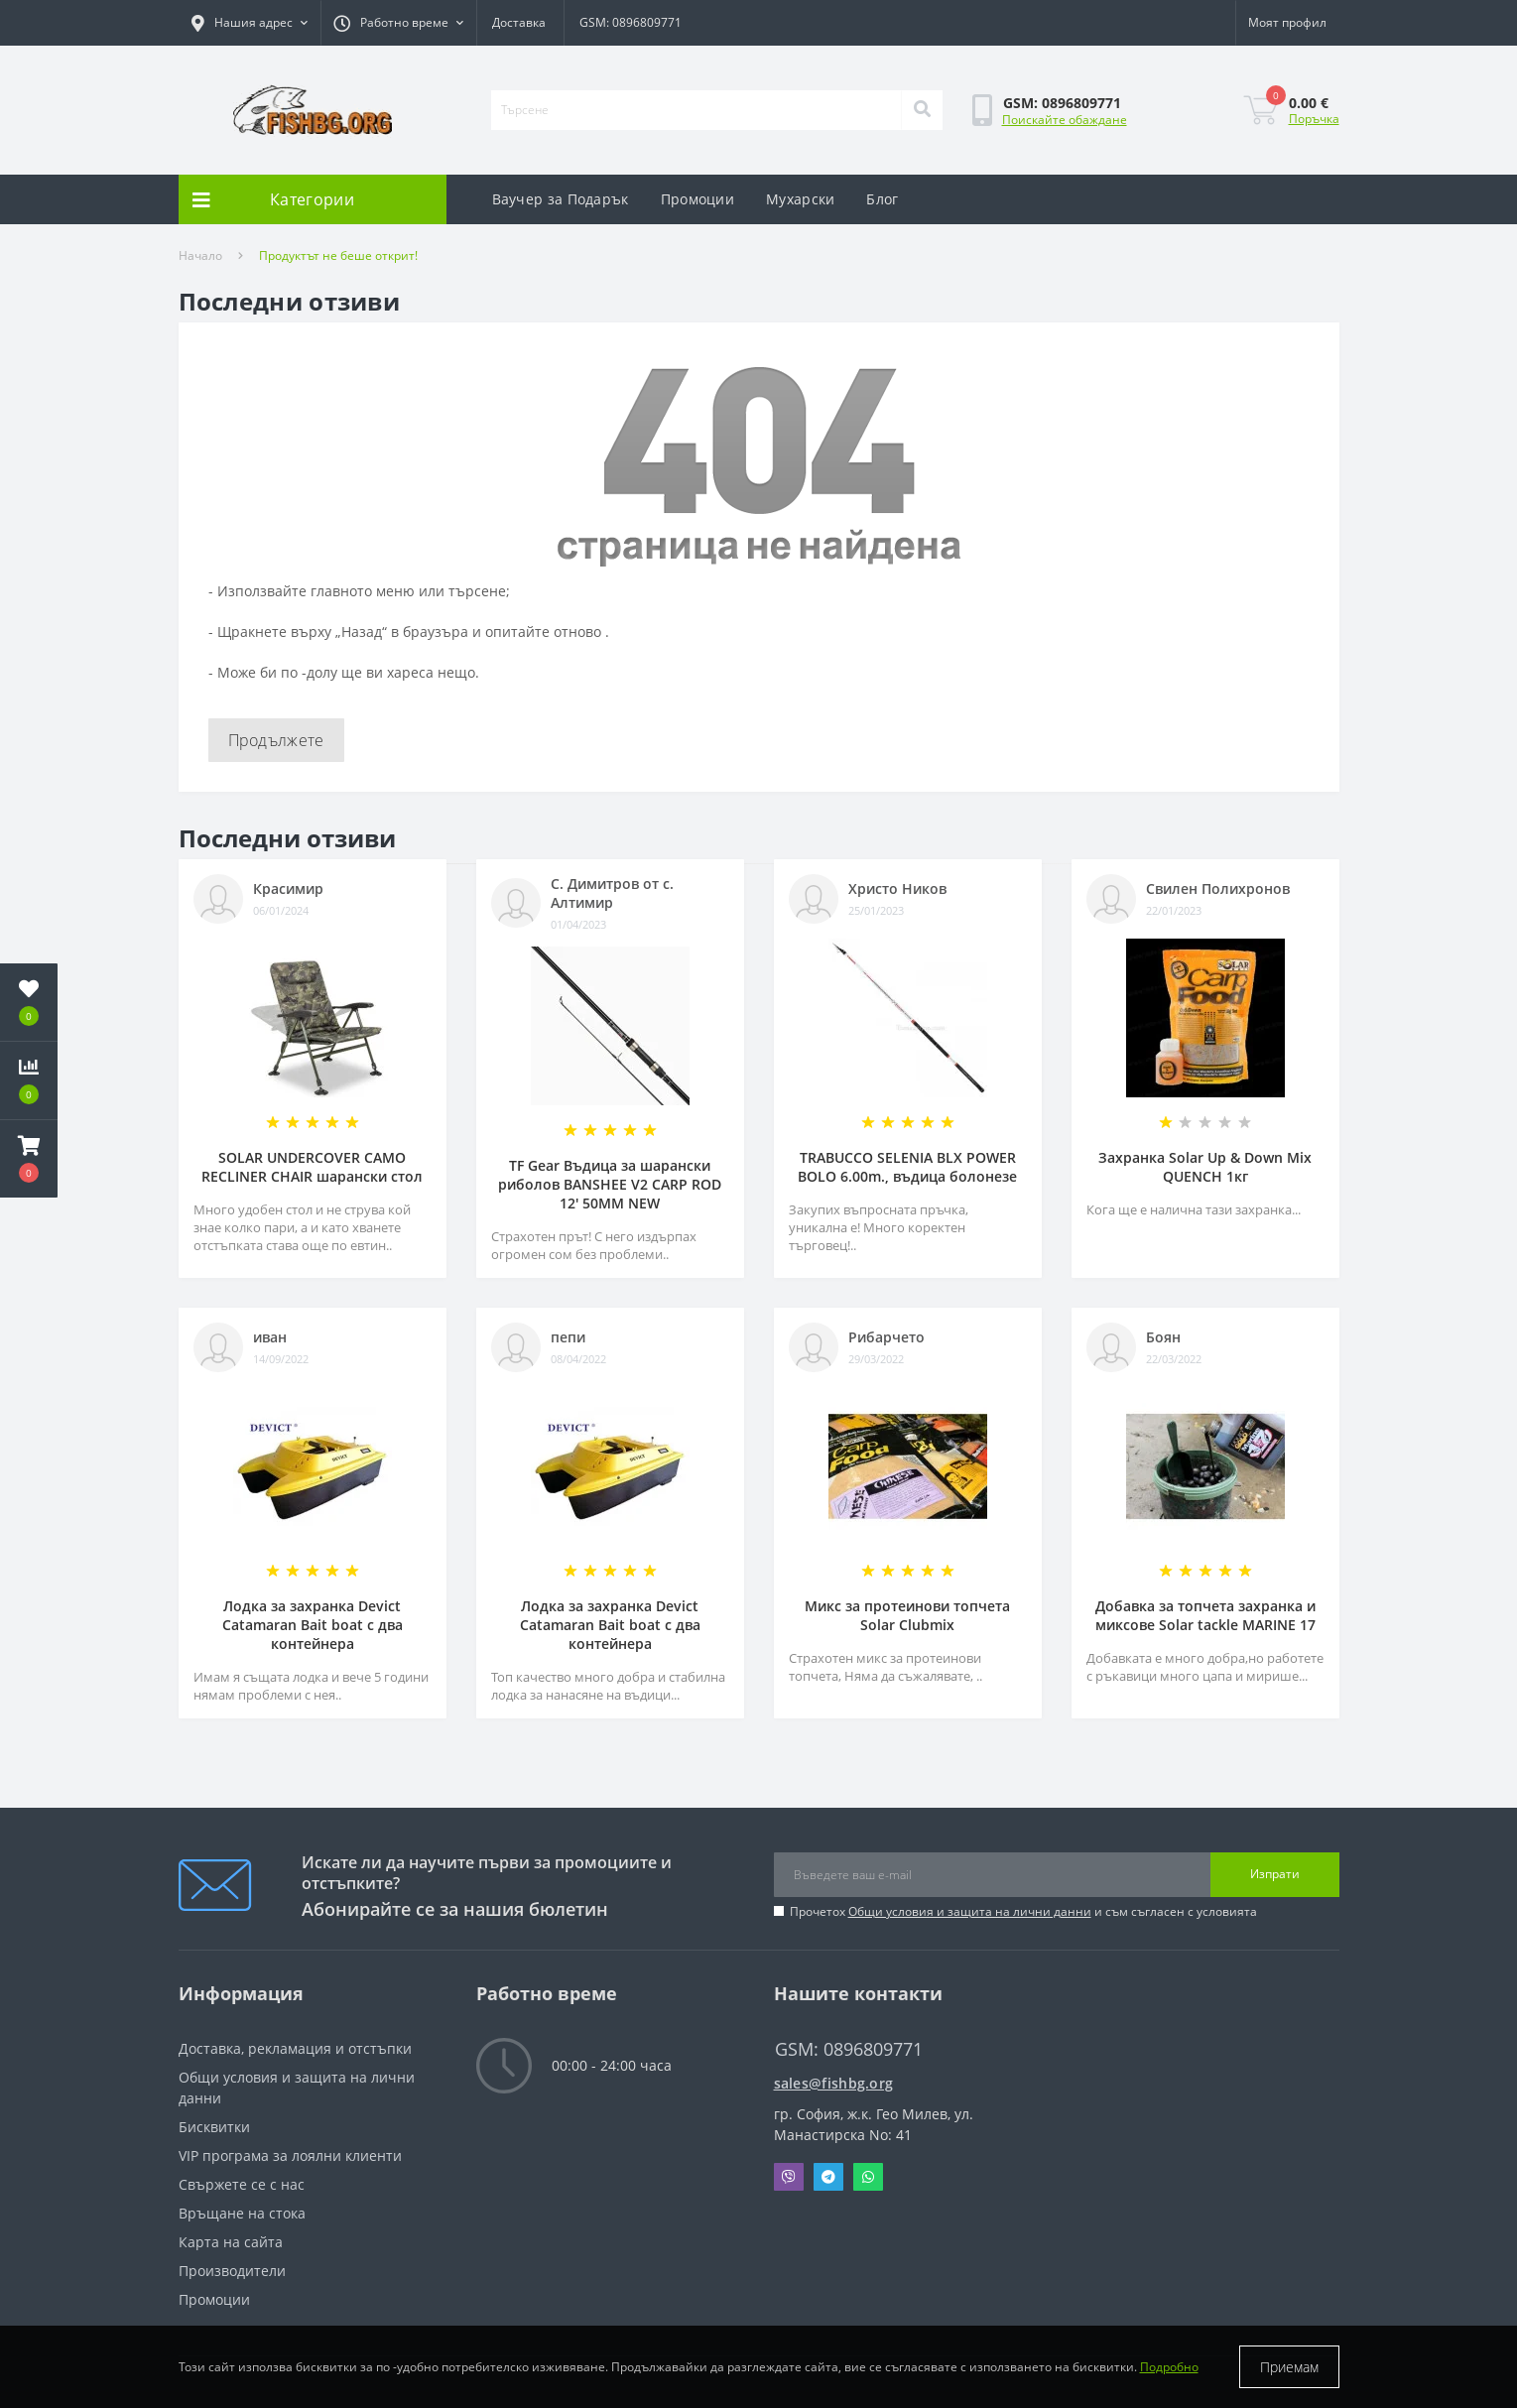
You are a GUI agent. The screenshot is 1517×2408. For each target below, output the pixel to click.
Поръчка (1314, 118)
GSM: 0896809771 (630, 22)
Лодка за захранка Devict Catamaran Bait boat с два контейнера (312, 1624)
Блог (882, 199)
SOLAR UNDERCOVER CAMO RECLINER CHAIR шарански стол (312, 1167)
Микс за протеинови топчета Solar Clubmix (907, 1615)
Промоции (697, 199)
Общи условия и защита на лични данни (969, 1911)
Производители (232, 2270)
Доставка (519, 22)
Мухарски (800, 199)
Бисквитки (214, 2126)
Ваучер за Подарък (560, 199)
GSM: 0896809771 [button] (849, 2049)
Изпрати (1275, 1873)
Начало (200, 255)
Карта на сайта (231, 2241)
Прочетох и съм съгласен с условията (1023, 1911)
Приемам (1289, 2366)
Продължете (276, 740)
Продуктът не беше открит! (338, 255)
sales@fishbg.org (834, 2083)
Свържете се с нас (242, 2184)
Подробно (1169, 2366)
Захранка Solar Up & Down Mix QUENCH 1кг (1205, 1167)
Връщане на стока (242, 2213)
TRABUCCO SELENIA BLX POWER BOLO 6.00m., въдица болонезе (907, 1167)
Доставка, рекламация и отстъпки (295, 2048)
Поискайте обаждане (1064, 119)
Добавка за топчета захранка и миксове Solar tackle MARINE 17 (1205, 1615)
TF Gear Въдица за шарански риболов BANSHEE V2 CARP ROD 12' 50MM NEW (609, 1184)
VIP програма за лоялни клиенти (290, 2155)
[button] (249, 23)
